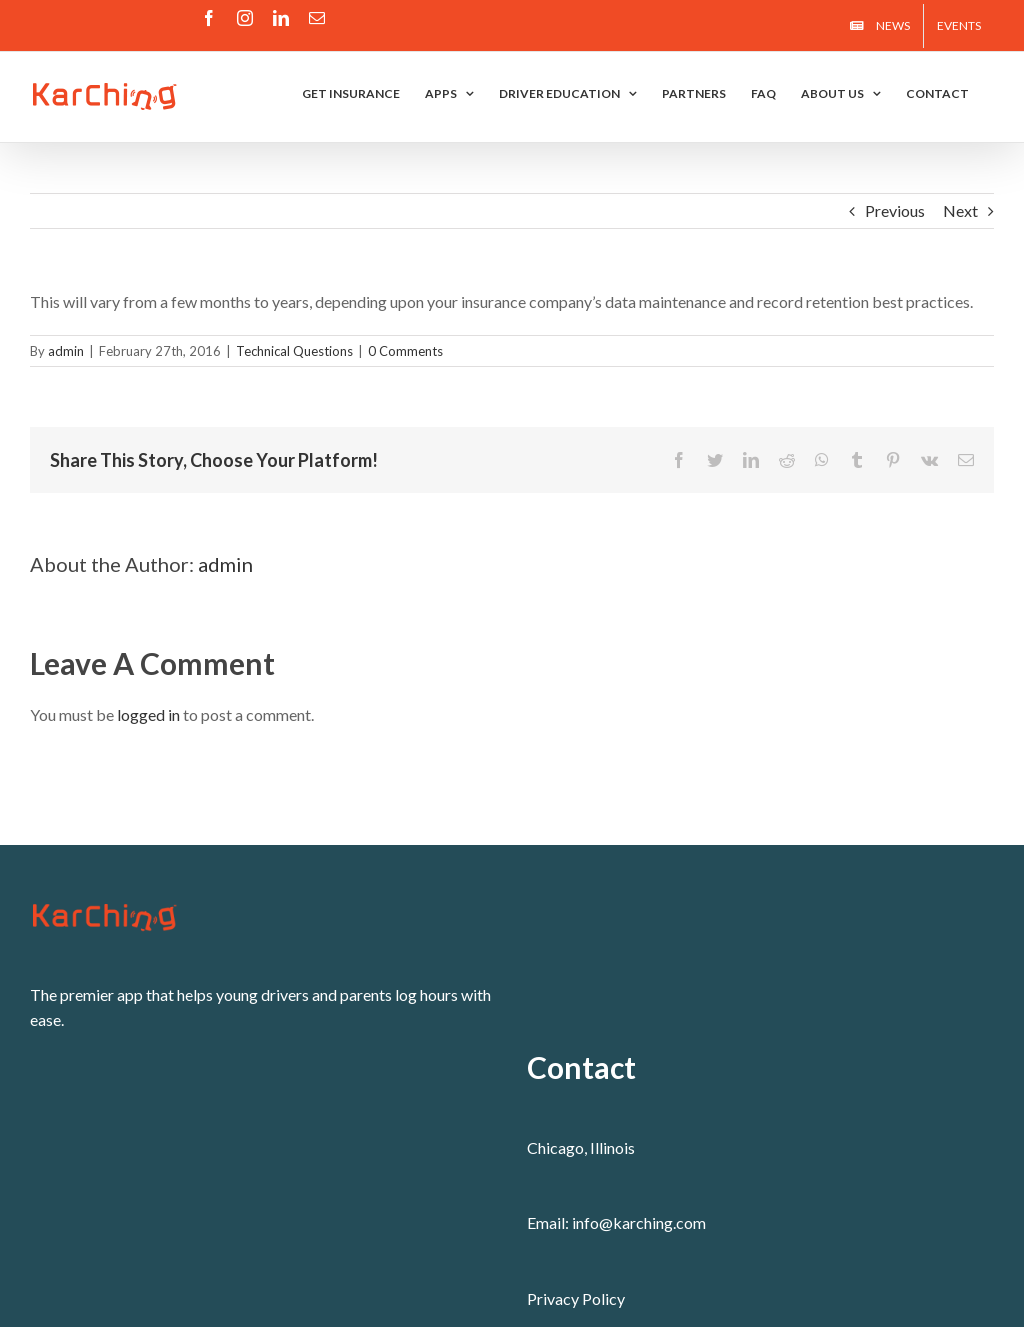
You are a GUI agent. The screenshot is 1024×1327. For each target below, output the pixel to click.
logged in (148, 714)
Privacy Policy (576, 1298)
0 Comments (405, 351)
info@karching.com (639, 1222)
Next (960, 210)
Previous (895, 210)
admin (66, 351)
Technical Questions (294, 351)
